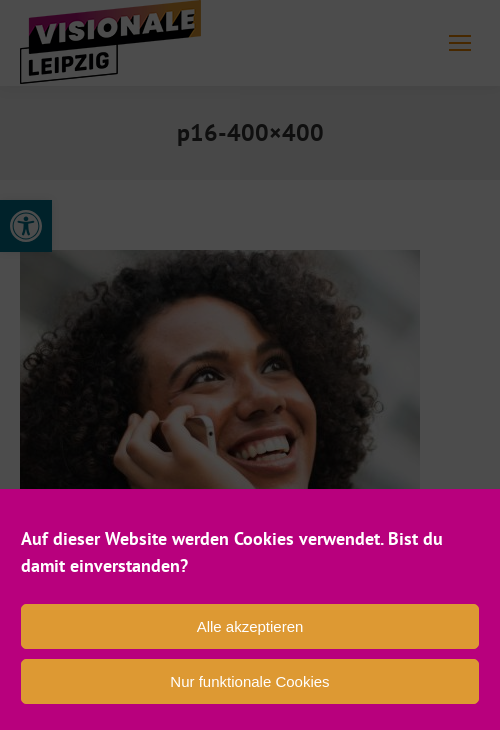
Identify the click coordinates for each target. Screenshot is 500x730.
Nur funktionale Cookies (249, 681)
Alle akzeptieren (250, 626)
